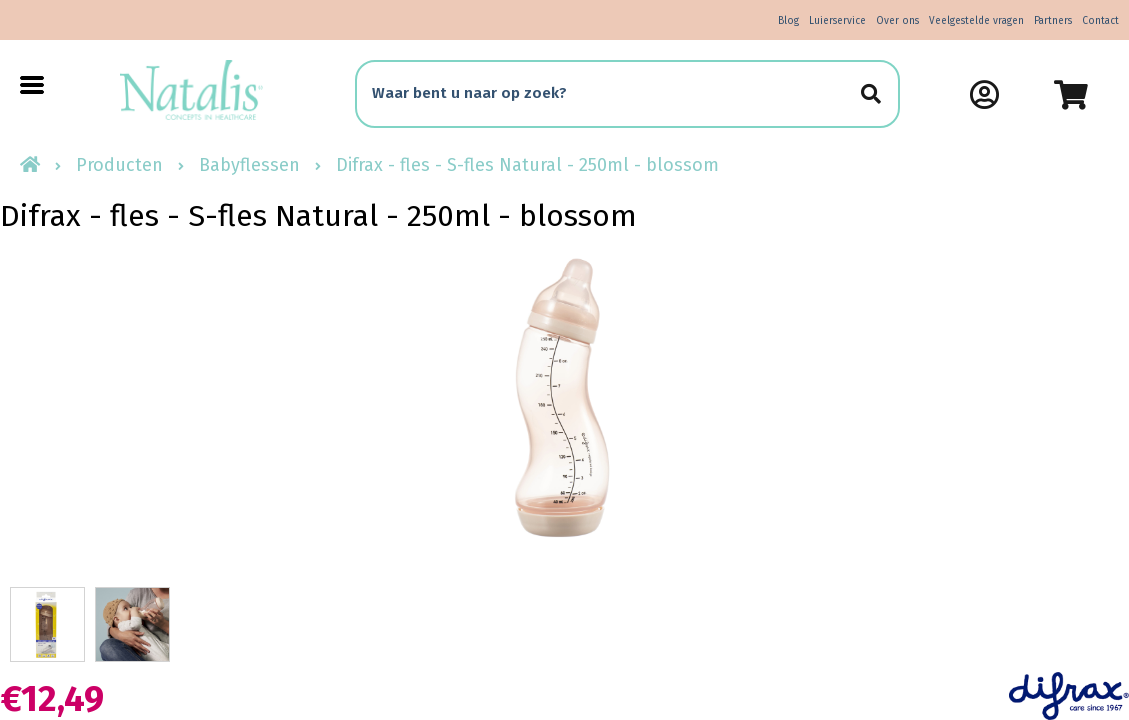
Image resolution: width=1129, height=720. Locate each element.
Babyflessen (249, 165)
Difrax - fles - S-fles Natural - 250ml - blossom (527, 165)
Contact (1100, 21)
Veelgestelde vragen (976, 21)
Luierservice (837, 21)
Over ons (897, 21)
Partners (1053, 21)
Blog (788, 21)
